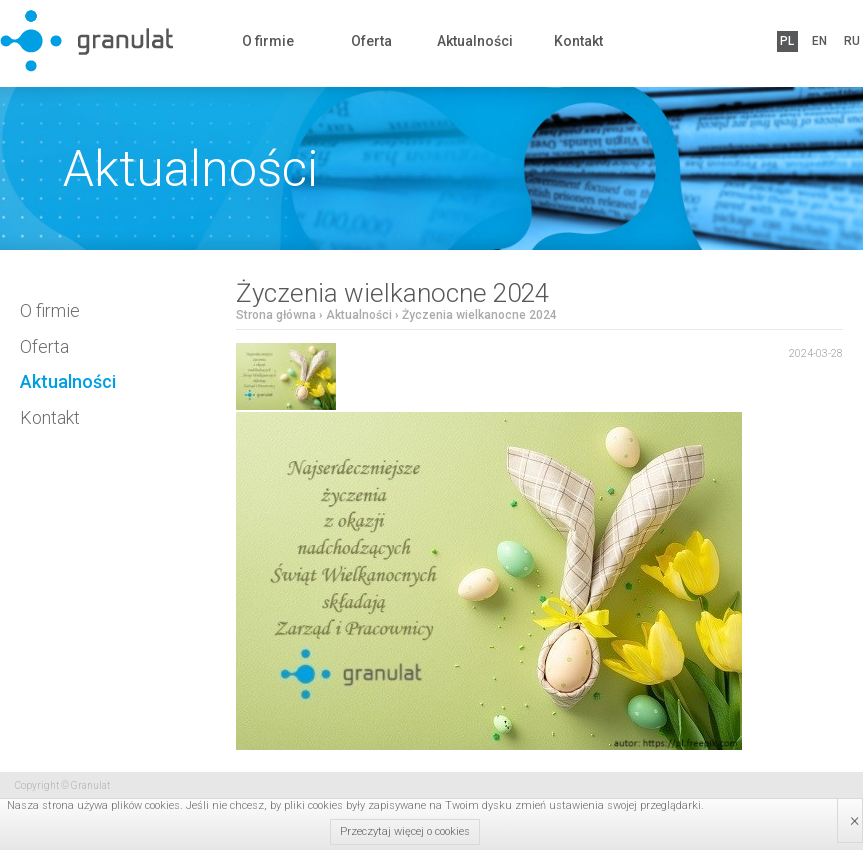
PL (787, 41)
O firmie (268, 41)
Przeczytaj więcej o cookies (405, 831)
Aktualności (475, 41)
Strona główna (276, 315)
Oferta (371, 41)
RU (849, 41)
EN (817, 41)
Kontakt (578, 41)
